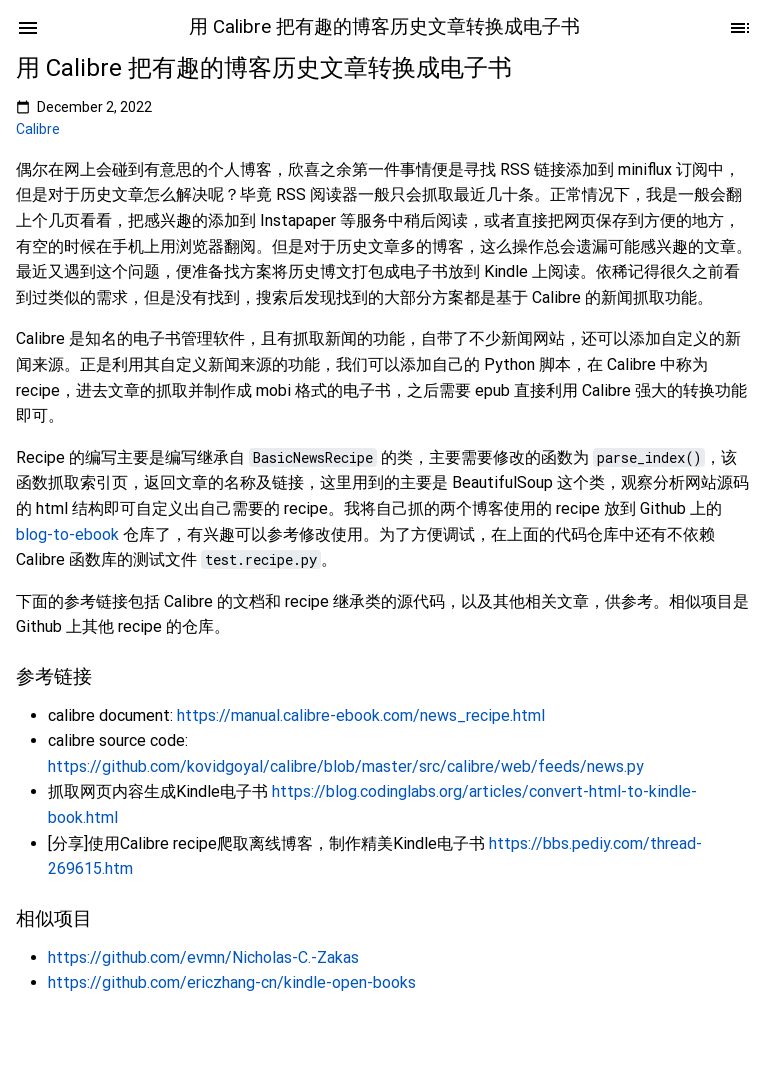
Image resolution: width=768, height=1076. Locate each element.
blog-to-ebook (67, 534)
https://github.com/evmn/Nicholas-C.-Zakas (203, 957)
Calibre (38, 129)
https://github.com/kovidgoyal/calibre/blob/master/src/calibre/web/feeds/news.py (346, 766)
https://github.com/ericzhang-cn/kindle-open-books (232, 982)
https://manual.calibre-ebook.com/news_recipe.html (361, 715)
